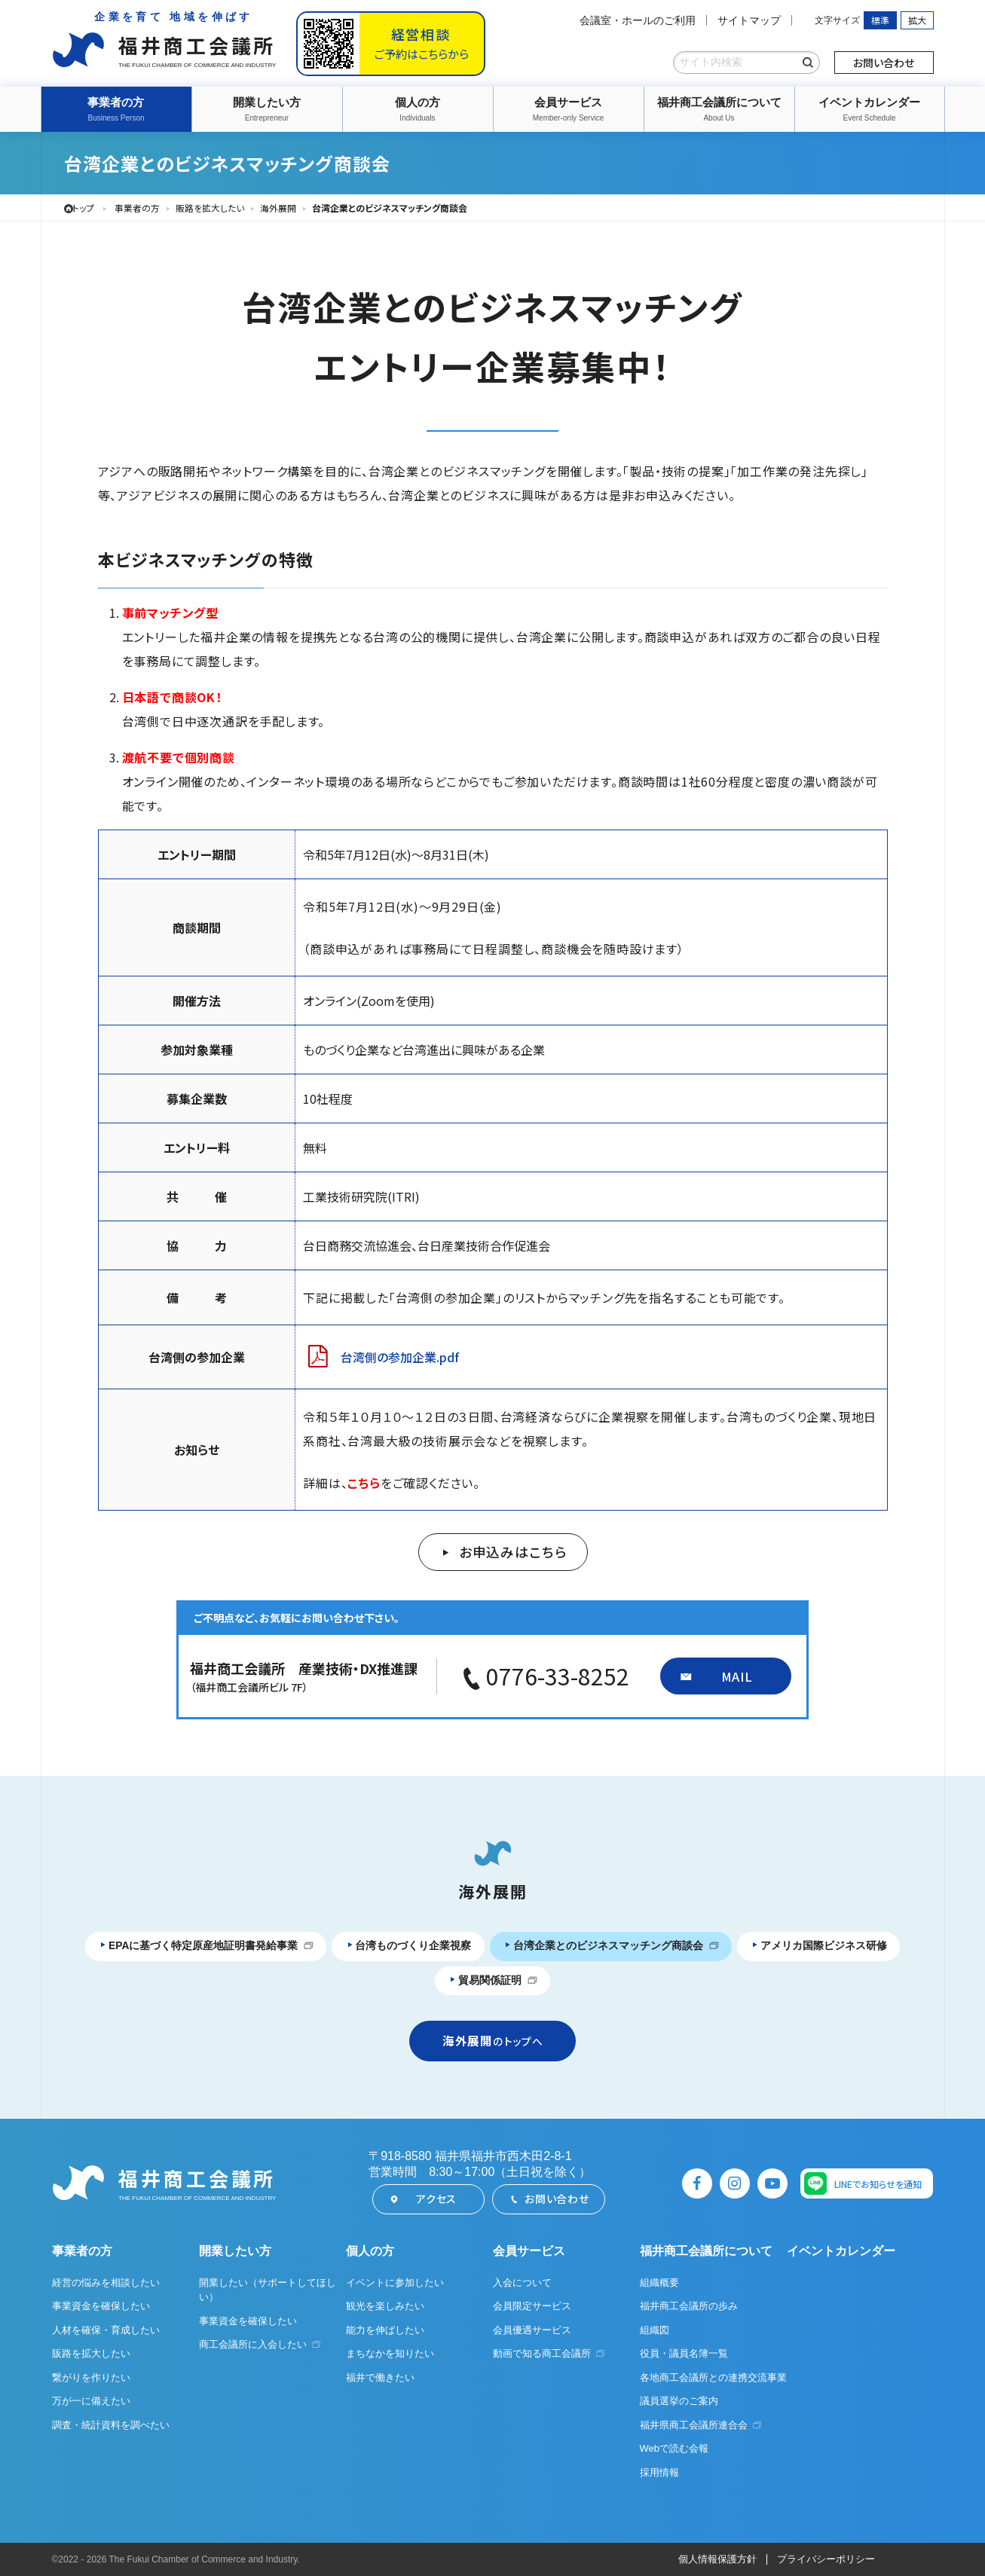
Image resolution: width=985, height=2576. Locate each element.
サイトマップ (749, 20)
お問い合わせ (883, 62)
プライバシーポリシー (826, 2560)
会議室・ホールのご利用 (638, 20)
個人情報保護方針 (717, 2560)
